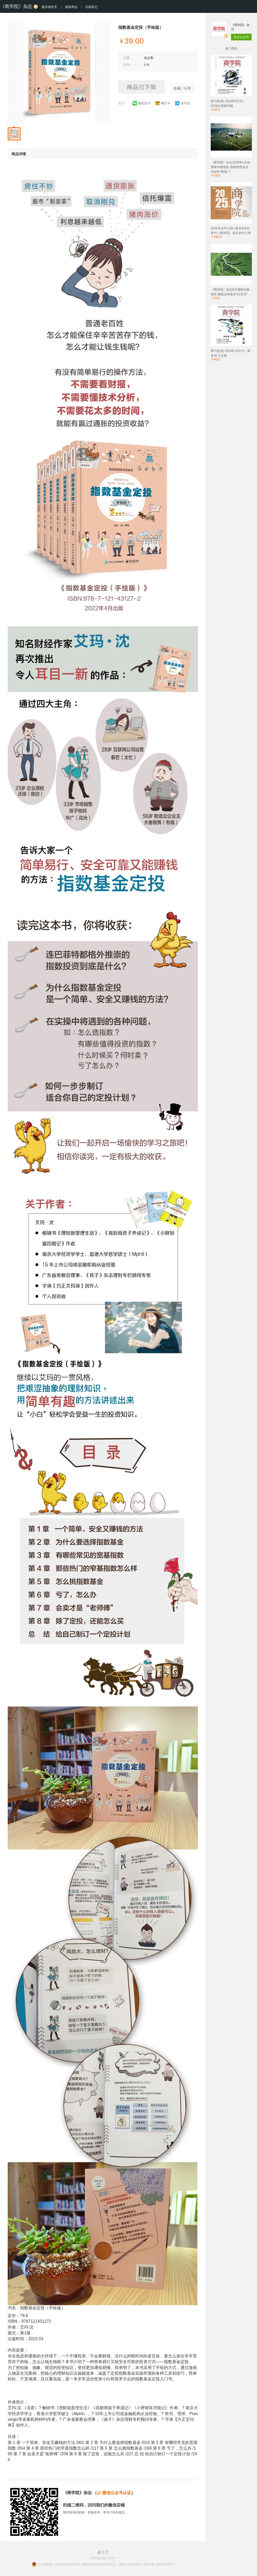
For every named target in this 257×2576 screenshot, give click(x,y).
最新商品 (71, 7)
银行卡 (162, 103)
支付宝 (182, 103)
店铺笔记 (91, 7)
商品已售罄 (141, 87)
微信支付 (141, 103)
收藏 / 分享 (182, 88)
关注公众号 (241, 37)
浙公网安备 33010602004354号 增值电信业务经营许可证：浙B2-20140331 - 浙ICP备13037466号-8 (106, 2564)
